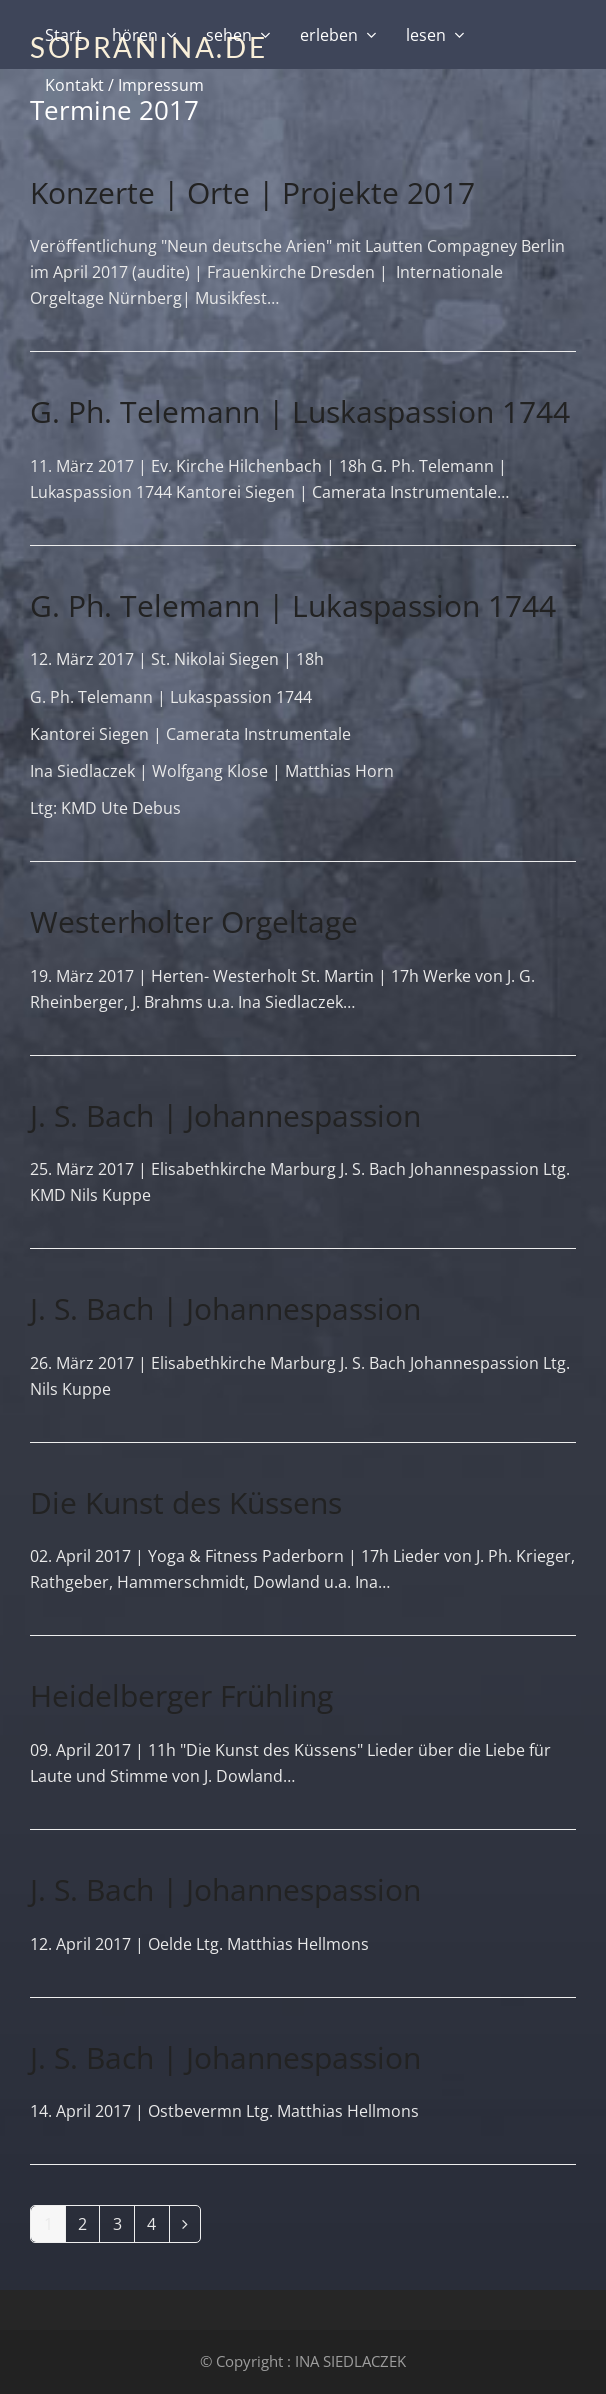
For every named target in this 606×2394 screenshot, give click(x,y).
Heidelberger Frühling (181, 1695)
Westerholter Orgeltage (194, 921)
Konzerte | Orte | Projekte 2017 (252, 192)
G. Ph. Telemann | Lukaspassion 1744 (293, 605)
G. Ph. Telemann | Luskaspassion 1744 (300, 411)
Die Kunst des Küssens (186, 1502)
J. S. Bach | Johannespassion (225, 1115)
